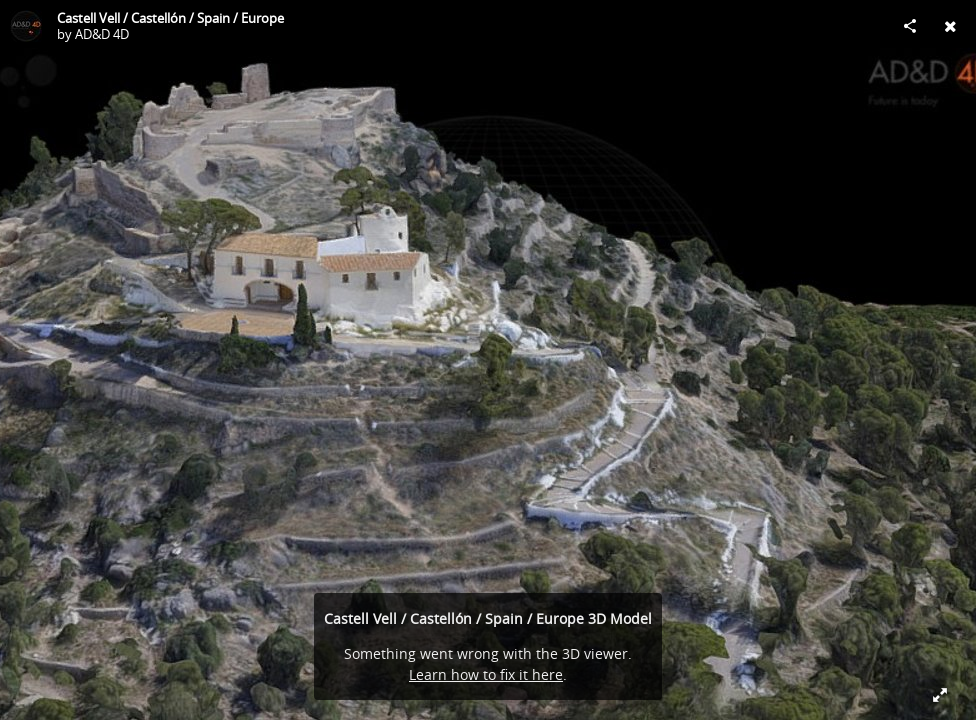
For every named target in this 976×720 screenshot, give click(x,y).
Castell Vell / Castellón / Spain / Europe (170, 18)
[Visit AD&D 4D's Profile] (26, 26)
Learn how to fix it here (486, 674)
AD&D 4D (102, 34)
